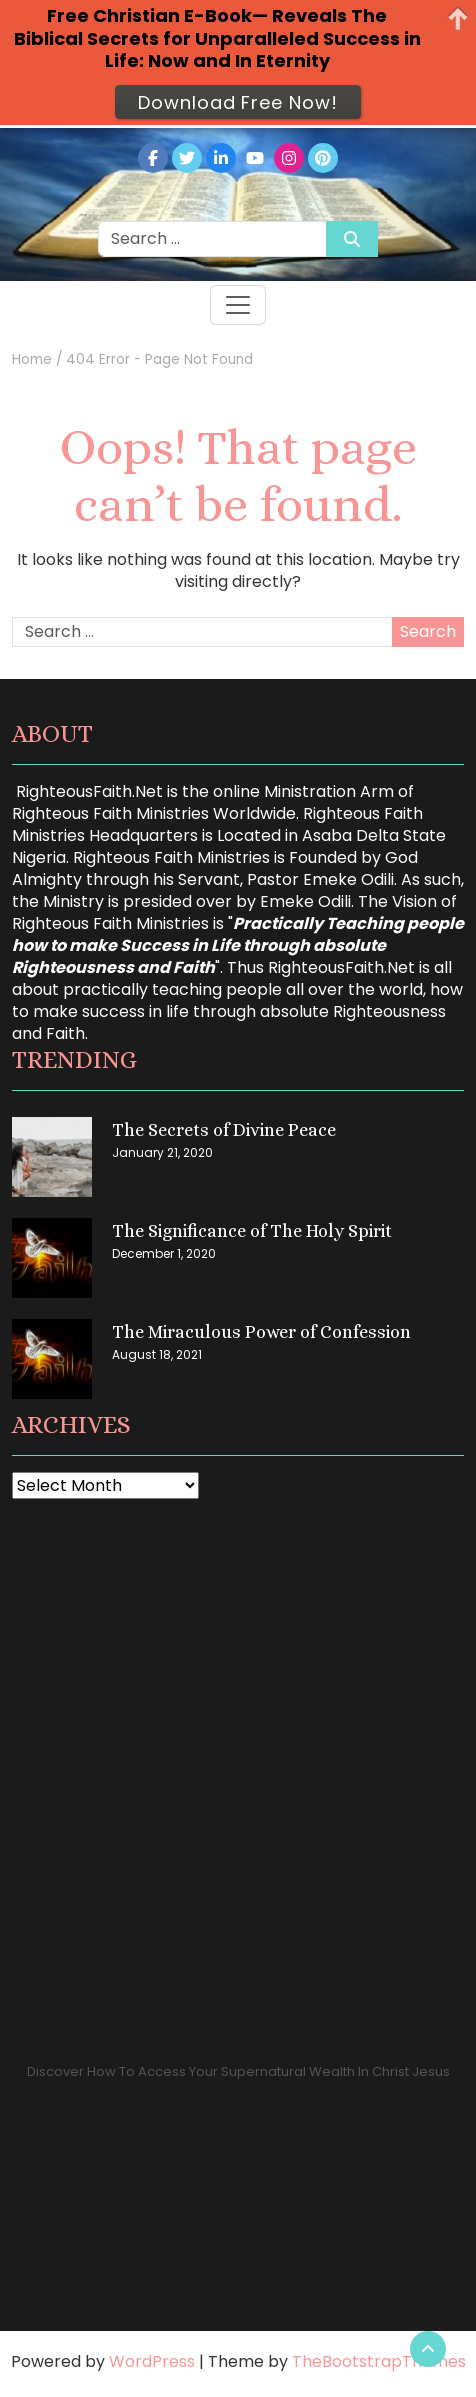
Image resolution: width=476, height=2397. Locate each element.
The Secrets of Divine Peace (224, 1130)
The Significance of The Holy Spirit (252, 1231)
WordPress (152, 2361)
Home (32, 359)
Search (428, 631)
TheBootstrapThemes (379, 2361)
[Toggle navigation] (238, 305)
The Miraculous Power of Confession (261, 1332)
